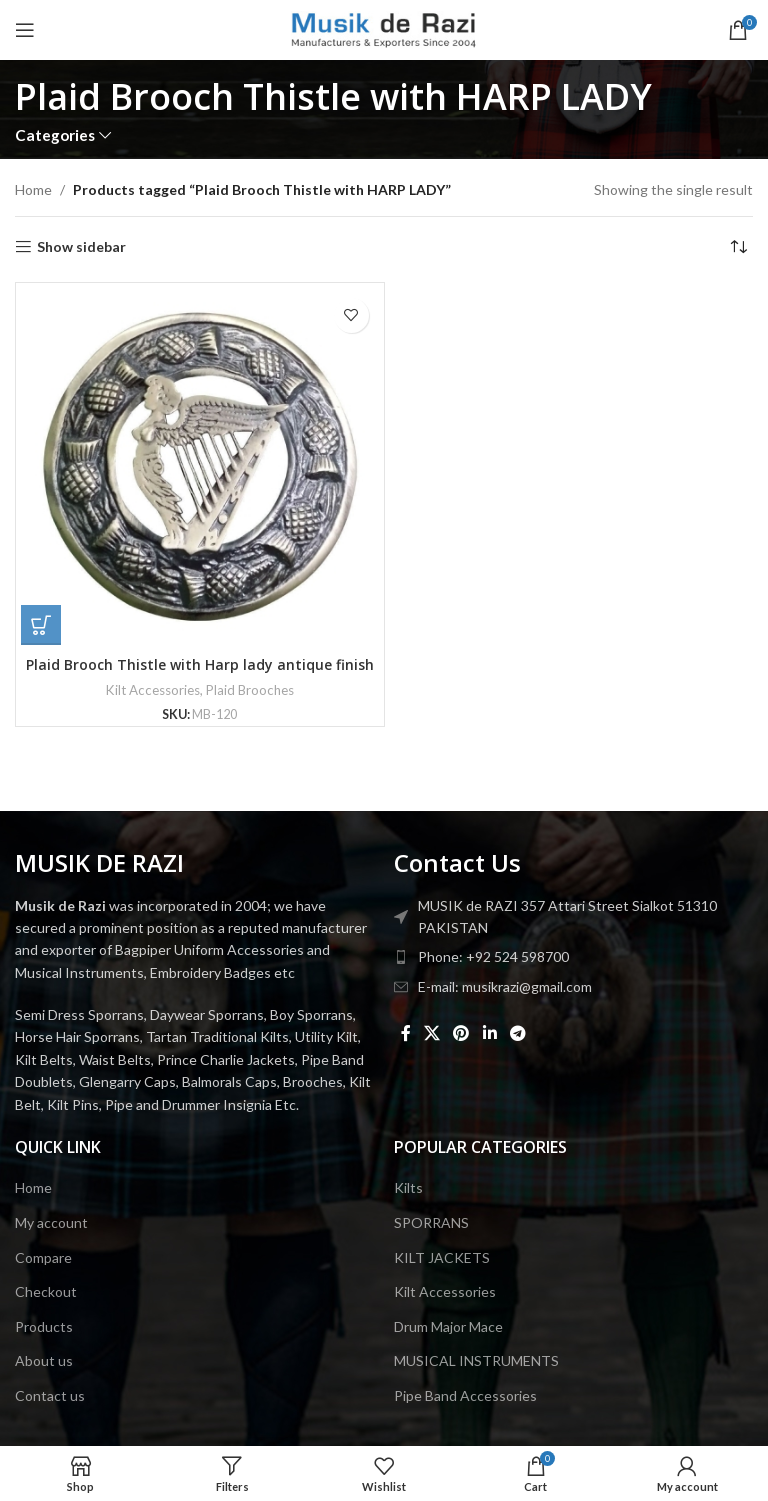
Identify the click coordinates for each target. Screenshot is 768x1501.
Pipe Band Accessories (465, 1395)
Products (44, 1326)
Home (33, 189)
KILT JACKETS (442, 1257)
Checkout (46, 1291)
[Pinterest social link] (461, 1033)
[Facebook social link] (405, 1033)
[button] (41, 625)
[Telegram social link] (517, 1033)
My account (51, 1222)
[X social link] (431, 1033)
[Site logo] (384, 28)
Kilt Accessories (153, 690)
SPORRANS (431, 1222)
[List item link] (573, 957)
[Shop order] (738, 247)
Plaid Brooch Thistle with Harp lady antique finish (200, 664)
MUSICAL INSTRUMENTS (476, 1360)
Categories (55, 135)
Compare (43, 1257)
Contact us (50, 1395)
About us (44, 1360)
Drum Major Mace (448, 1326)
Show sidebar (81, 247)
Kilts (408, 1187)
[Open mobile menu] (25, 30)
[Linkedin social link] (489, 1033)
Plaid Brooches (250, 690)
